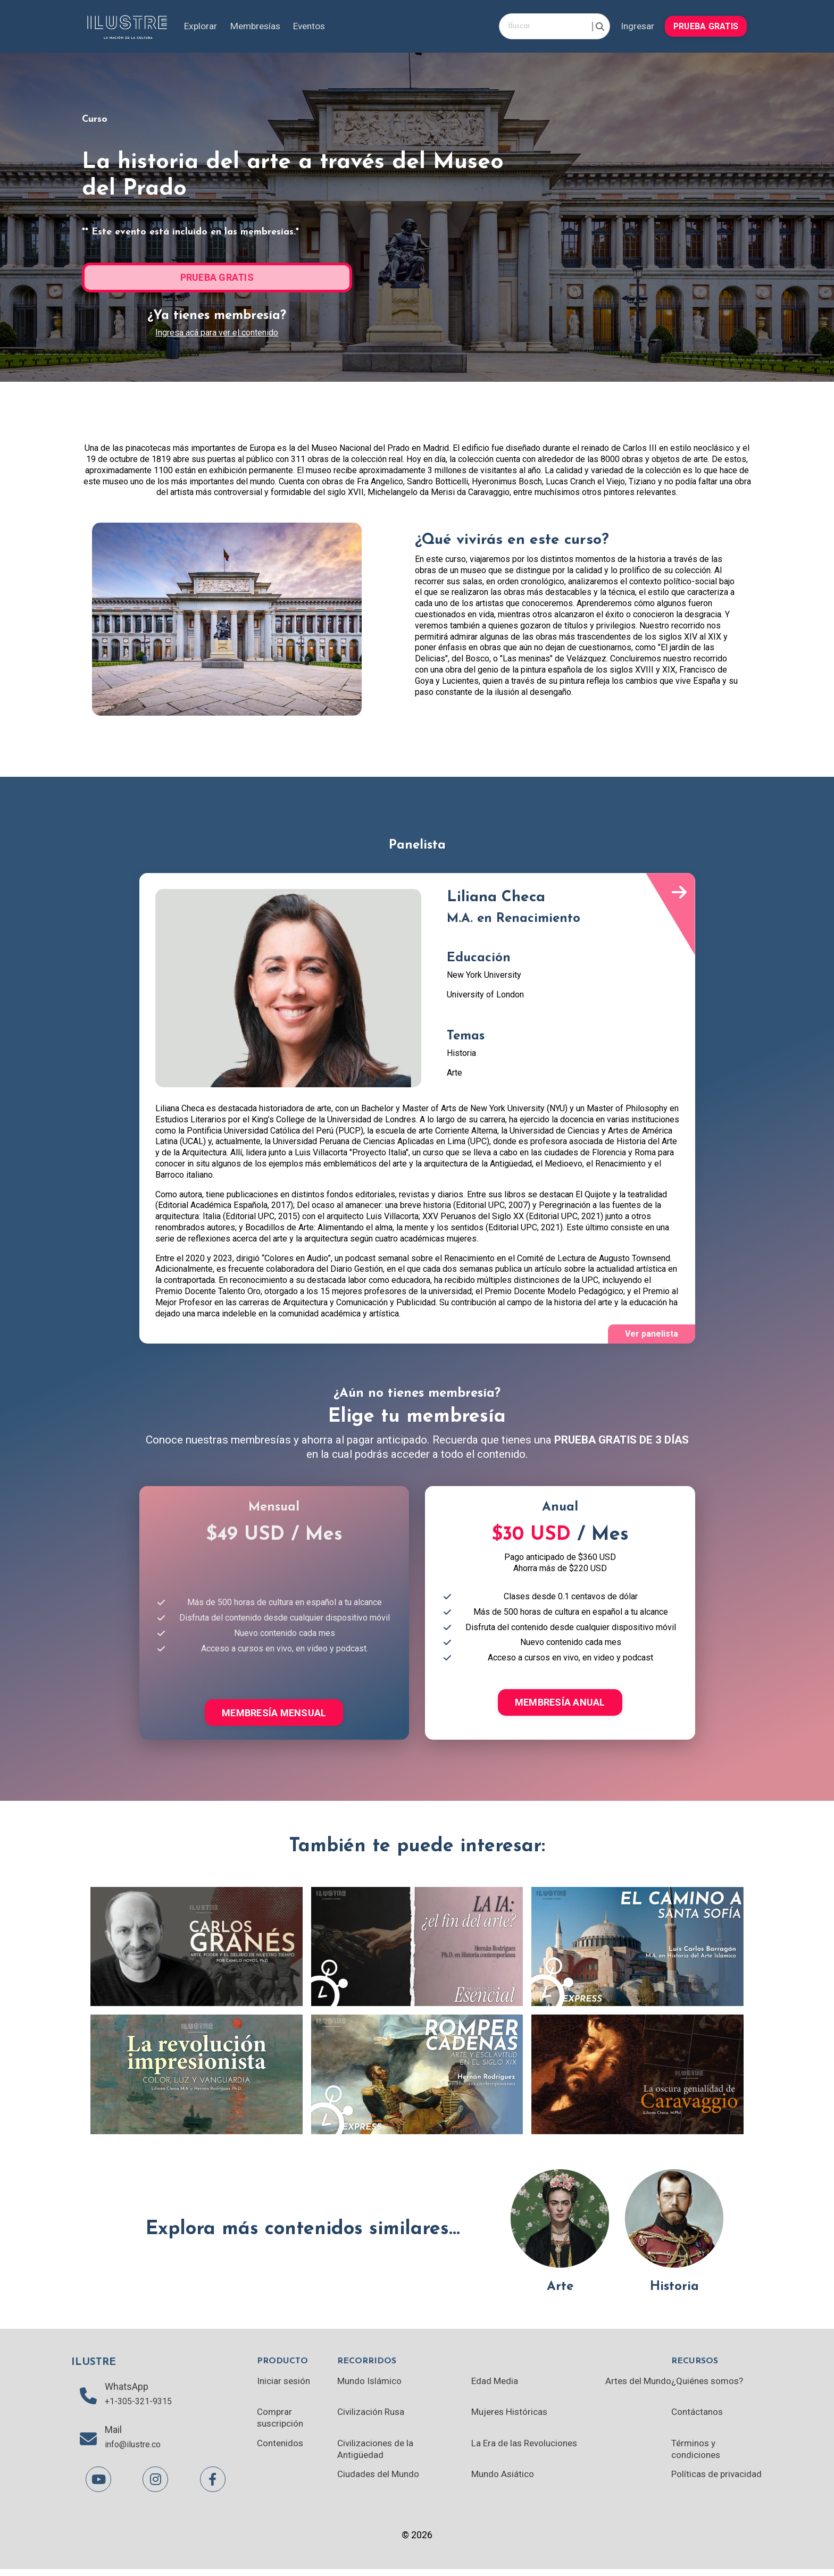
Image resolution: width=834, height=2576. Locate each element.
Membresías (258, 26)
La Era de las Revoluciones (525, 2448)
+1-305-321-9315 (141, 2407)
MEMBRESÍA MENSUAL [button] (274, 1714)
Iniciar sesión (285, 2384)
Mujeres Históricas (510, 2416)
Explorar (202, 26)
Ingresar (635, 26)
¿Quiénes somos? (708, 2384)
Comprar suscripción (282, 2423)
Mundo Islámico (371, 2384)
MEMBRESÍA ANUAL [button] (560, 1704)
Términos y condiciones (696, 2454)
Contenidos (281, 2448)
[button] (705, 25)
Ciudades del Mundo (381, 2480)
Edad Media (494, 2384)
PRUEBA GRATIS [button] (705, 26)
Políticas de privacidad (694, 2486)
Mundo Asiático (502, 2480)
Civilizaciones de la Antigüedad (378, 2454)
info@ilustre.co (137, 2451)
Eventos (315, 26)
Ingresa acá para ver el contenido (216, 333)
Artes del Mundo (635, 2384)
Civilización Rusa (373, 2416)
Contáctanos (697, 2416)
